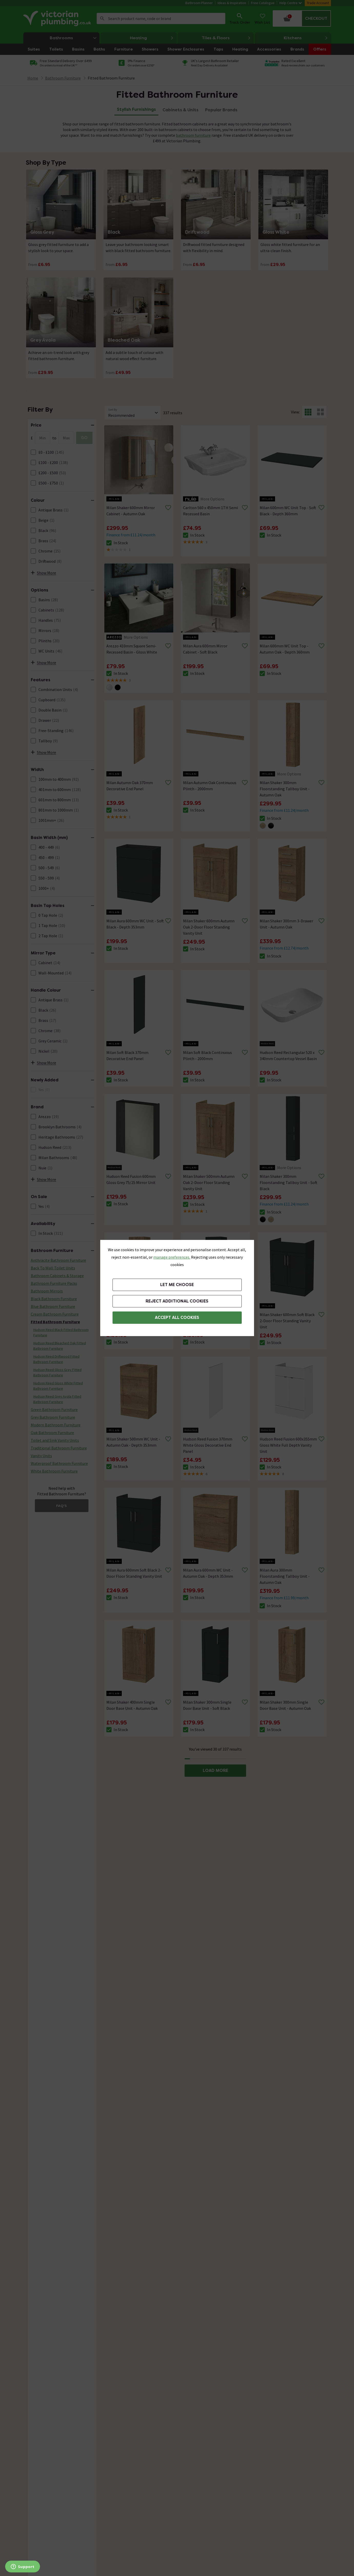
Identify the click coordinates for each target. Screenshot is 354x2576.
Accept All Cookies (177, 1317)
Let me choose (177, 1284)
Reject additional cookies (177, 1301)
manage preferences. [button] (171, 1257)
